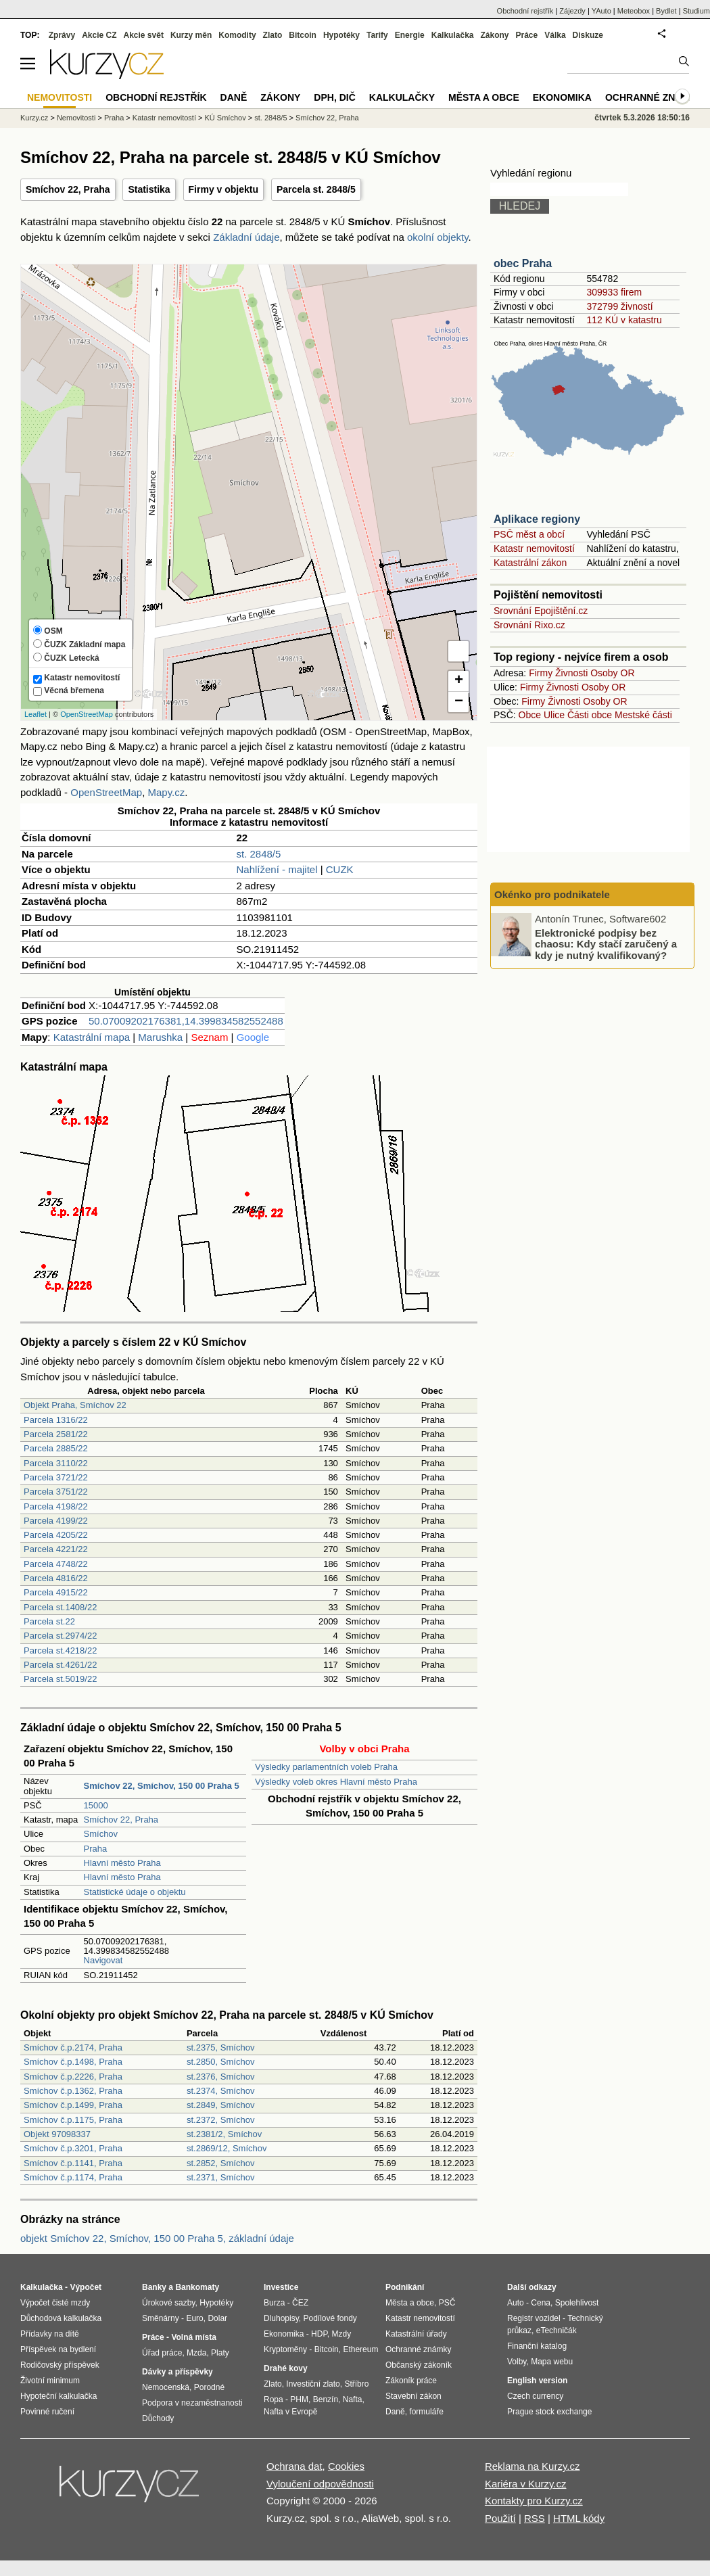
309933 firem (614, 292)
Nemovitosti (76, 118)
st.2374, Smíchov (220, 2091)
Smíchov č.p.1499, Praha (73, 2105)
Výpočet (85, 2287)
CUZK (340, 869)
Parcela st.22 (49, 1621)
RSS (534, 2518)
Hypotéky (341, 35)
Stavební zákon (413, 2396)
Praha (96, 1849)
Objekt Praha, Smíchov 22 (75, 1405)
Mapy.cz (166, 792)
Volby (516, 2361)
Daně (233, 97)
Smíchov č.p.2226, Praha (73, 2076)
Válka (554, 35)
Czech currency (535, 2396)
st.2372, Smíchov (220, 2120)
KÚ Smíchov (225, 118)
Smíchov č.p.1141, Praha (73, 2163)
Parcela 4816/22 (56, 1578)
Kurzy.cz (34, 118)
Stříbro (356, 2384)
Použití (500, 2518)
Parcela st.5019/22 (60, 1679)
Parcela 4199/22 (56, 1521)
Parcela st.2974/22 (60, 1636)
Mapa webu (552, 2361)
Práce (527, 35)
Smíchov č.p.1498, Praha (73, 2062)
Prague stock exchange (549, 2411)
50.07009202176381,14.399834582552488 (186, 1021)
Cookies (346, 2466)
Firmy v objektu (223, 189)
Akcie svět (144, 35)
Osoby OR (612, 673)
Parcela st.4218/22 (60, 1650)
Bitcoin (302, 35)
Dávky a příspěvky (177, 2371)
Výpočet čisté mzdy (55, 2303)
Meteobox (633, 11)
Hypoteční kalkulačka (58, 2396)
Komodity (237, 35)
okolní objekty (438, 237)
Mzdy (342, 2334)
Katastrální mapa (91, 1037)
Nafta (352, 2399)
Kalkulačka (452, 35)
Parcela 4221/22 (56, 1549)
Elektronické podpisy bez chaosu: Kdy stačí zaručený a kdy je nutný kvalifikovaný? (606, 943)
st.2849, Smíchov (220, 2105)
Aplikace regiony (537, 519)
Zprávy (62, 35)
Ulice (554, 714)
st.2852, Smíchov (220, 2163)
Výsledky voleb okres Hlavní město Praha (336, 1782)
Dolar (217, 2318)
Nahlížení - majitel (276, 869)
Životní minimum (50, 2380)
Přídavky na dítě (49, 2334)
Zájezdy (572, 11)
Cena (540, 2303)
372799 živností (619, 306)
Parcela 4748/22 (56, 1564)
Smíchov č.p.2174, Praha (73, 2047)
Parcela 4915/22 (56, 1592)
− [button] (458, 702)
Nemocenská (165, 2387)
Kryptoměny (285, 2349)
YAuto (601, 11)
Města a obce (483, 97)
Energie (410, 35)
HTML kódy (579, 2518)
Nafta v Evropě (290, 2411)
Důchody (158, 2418)
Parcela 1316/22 (56, 1420)
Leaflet (35, 714)
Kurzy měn (191, 35)
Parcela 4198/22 (56, 1506)
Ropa (273, 2399)
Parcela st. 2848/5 (316, 189)
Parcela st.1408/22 (60, 1607)
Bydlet (666, 11)
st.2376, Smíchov (220, 2076)
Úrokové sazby (168, 2303)
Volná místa (193, 2337)
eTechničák (556, 2330)
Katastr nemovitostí (534, 548)
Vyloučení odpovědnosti (320, 2483)
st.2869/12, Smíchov (227, 2148)
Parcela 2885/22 (56, 1448)
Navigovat (103, 1960)
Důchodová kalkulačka (60, 2318)
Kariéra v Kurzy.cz (526, 2483)
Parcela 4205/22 (56, 1535)
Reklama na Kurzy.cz (532, 2466)
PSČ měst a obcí (529, 534)
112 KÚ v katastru (623, 319)
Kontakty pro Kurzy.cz (534, 2500)
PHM (299, 2399)
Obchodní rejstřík (525, 11)
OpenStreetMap (86, 714)
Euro (194, 2318)
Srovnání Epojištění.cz (541, 610)
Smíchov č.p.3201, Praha (73, 2148)
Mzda (196, 2353)
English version (537, 2380)
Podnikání (404, 2287)
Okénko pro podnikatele (552, 894)
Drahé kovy (286, 2368)
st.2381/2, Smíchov (224, 2134)
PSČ (447, 2303)
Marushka (160, 1037)
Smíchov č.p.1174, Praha (73, 2177)
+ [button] (458, 681)
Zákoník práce (411, 2380)
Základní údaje (246, 237)
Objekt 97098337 (57, 2134)
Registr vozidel (534, 2318)
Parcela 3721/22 (56, 1477)
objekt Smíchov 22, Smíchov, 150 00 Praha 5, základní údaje (157, 2238)
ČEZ (300, 2303)
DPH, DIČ (334, 97)
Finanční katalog (537, 2346)
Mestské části (643, 714)
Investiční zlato (312, 2384)
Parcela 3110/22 (56, 1463)
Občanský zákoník (418, 2365)
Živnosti (571, 673)
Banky (154, 2287)
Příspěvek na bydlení (58, 2349)
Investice (281, 2287)
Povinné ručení (47, 2411)
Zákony (494, 35)
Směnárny (160, 2318)
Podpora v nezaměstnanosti (192, 2403)
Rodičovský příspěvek (59, 2365)
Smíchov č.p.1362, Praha (73, 2091)
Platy (220, 2353)
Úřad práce (162, 2353)
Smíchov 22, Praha (68, 189)
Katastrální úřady (416, 2334)
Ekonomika (562, 97)
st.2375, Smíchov (220, 2047)
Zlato (273, 35)
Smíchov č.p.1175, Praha (73, 2120)
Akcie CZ (99, 35)
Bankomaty (197, 2287)
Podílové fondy (329, 2318)
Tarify (377, 35)
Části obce (589, 714)
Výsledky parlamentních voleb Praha (326, 1767)
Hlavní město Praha (122, 1863)
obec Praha (523, 263)
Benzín (325, 2399)
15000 (96, 1805)
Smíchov (101, 1834)
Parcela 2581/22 (56, 1434)
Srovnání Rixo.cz (529, 624)
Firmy (540, 673)
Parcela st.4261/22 (60, 1665)
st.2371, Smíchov (220, 2177)
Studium (696, 11)
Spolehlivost (577, 2303)
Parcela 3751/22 (56, 1491)
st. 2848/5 (258, 854)
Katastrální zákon (530, 562)
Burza (274, 2303)
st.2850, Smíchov (220, 2062)
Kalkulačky (402, 97)
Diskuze (588, 35)
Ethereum (360, 2349)
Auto (515, 2303)
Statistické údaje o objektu (135, 1892)
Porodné (209, 2387)
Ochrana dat (294, 2466)
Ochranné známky (654, 97)
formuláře (426, 2411)
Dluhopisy (281, 2318)
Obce (530, 714)
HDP (319, 2334)
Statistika (149, 189)
